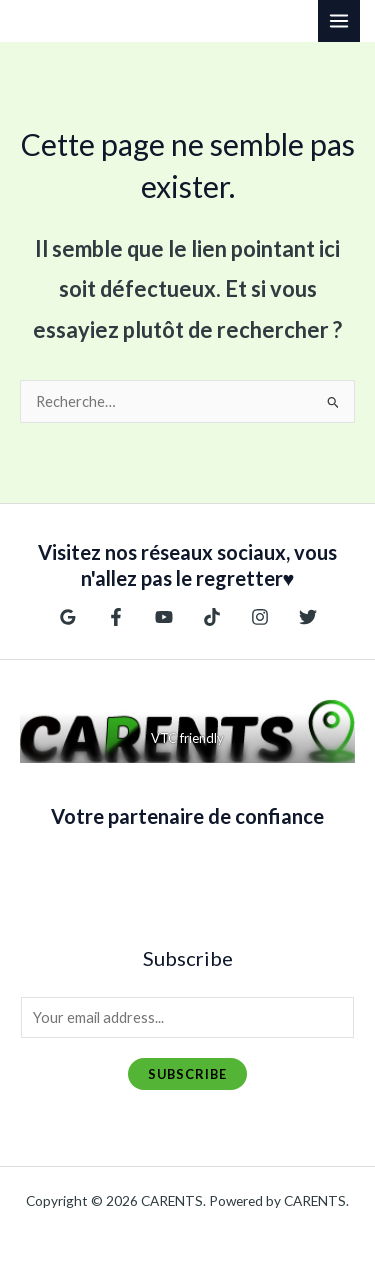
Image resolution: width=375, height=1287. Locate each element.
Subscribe (187, 1074)
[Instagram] (260, 617)
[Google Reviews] (68, 617)
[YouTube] (164, 617)
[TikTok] (212, 617)
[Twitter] (308, 617)
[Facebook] (116, 617)
